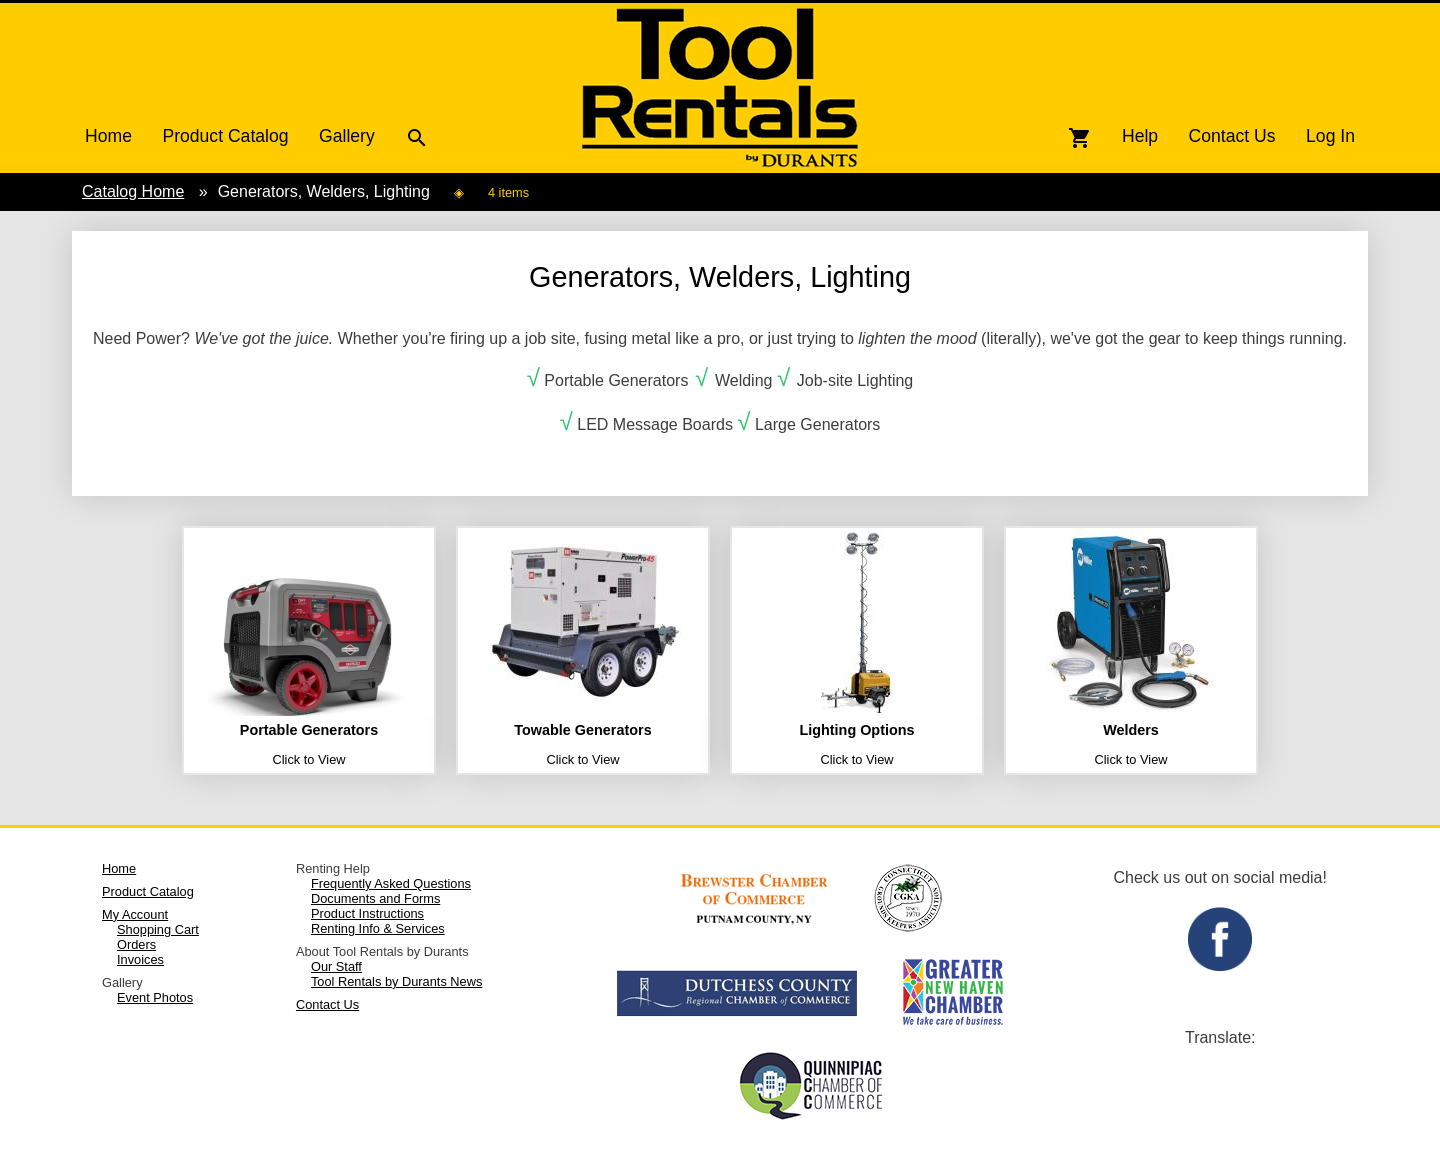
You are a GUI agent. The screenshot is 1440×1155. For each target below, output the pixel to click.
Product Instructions (367, 913)
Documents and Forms (375, 898)
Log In (1330, 136)
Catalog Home (133, 191)
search (417, 138)
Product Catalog (225, 136)
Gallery (347, 136)
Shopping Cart (158, 929)
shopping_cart (1080, 138)
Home (108, 136)
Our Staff (336, 966)
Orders (136, 944)
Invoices (140, 959)
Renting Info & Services (378, 928)
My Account (135, 914)
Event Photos (155, 997)
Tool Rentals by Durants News (396, 981)
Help (1140, 136)
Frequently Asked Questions (391, 883)
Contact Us (1232, 136)
